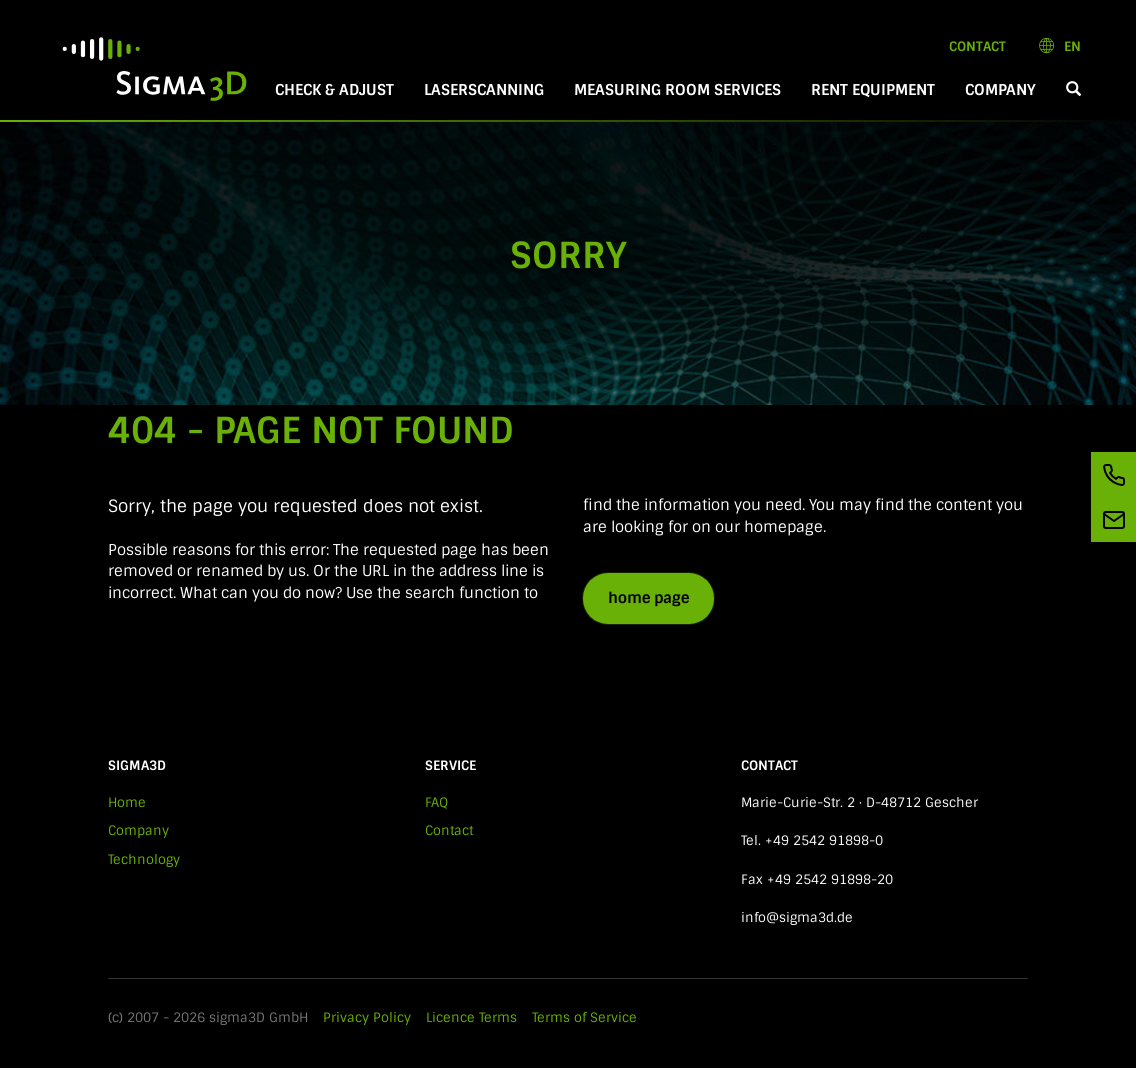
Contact (977, 46)
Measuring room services (677, 90)
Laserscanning (484, 90)
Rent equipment (873, 90)
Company (1000, 90)
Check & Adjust (334, 90)
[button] (1073, 90)
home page (648, 598)
